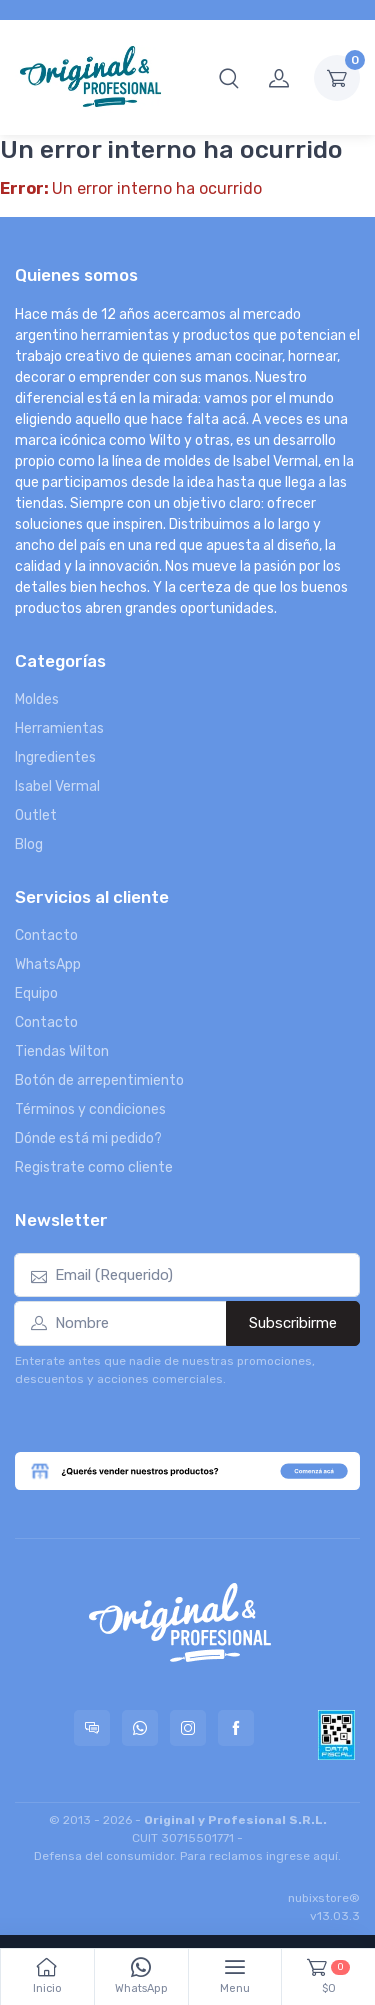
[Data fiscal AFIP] (336, 1735)
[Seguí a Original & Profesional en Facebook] (236, 1728)
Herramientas (59, 728)
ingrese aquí (302, 1856)
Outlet (36, 815)
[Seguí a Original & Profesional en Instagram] (188, 1728)
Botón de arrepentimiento (99, 1080)
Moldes (37, 699)
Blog (29, 844)
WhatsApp (48, 964)
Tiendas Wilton (62, 1051)
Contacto (46, 935)
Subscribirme (293, 1323)
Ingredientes (55, 757)
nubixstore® (324, 1898)
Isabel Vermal (57, 786)
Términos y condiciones (90, 1109)
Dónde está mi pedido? (88, 1138)
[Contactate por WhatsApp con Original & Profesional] (140, 1728)
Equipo (36, 993)
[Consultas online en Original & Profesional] (92, 1728)
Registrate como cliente (94, 1167)
